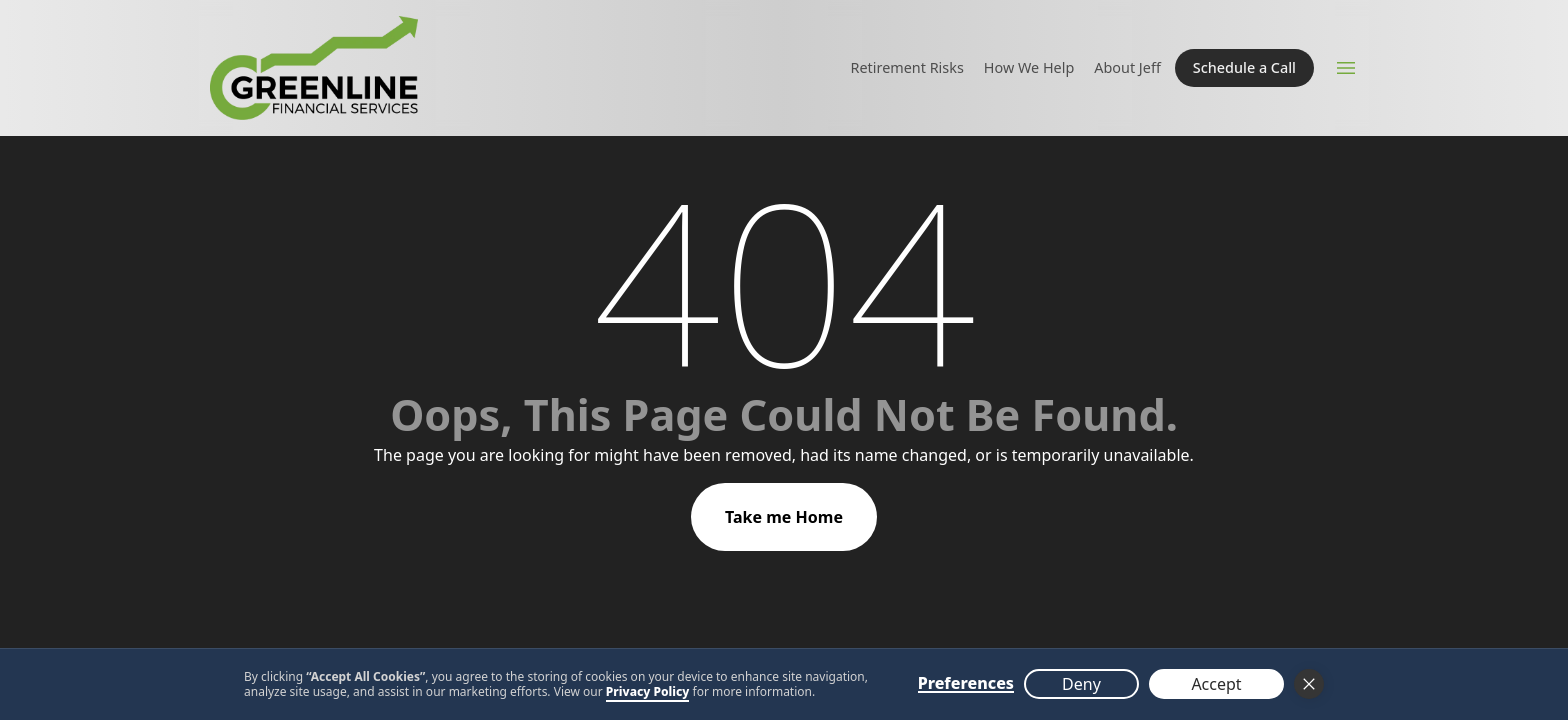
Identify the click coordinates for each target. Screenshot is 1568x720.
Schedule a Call (1244, 67)
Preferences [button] (966, 684)
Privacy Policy (648, 691)
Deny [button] (1081, 684)
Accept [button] (1216, 684)
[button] (1309, 684)
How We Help (1029, 67)
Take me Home (784, 517)
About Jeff (1127, 67)
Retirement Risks (907, 67)
